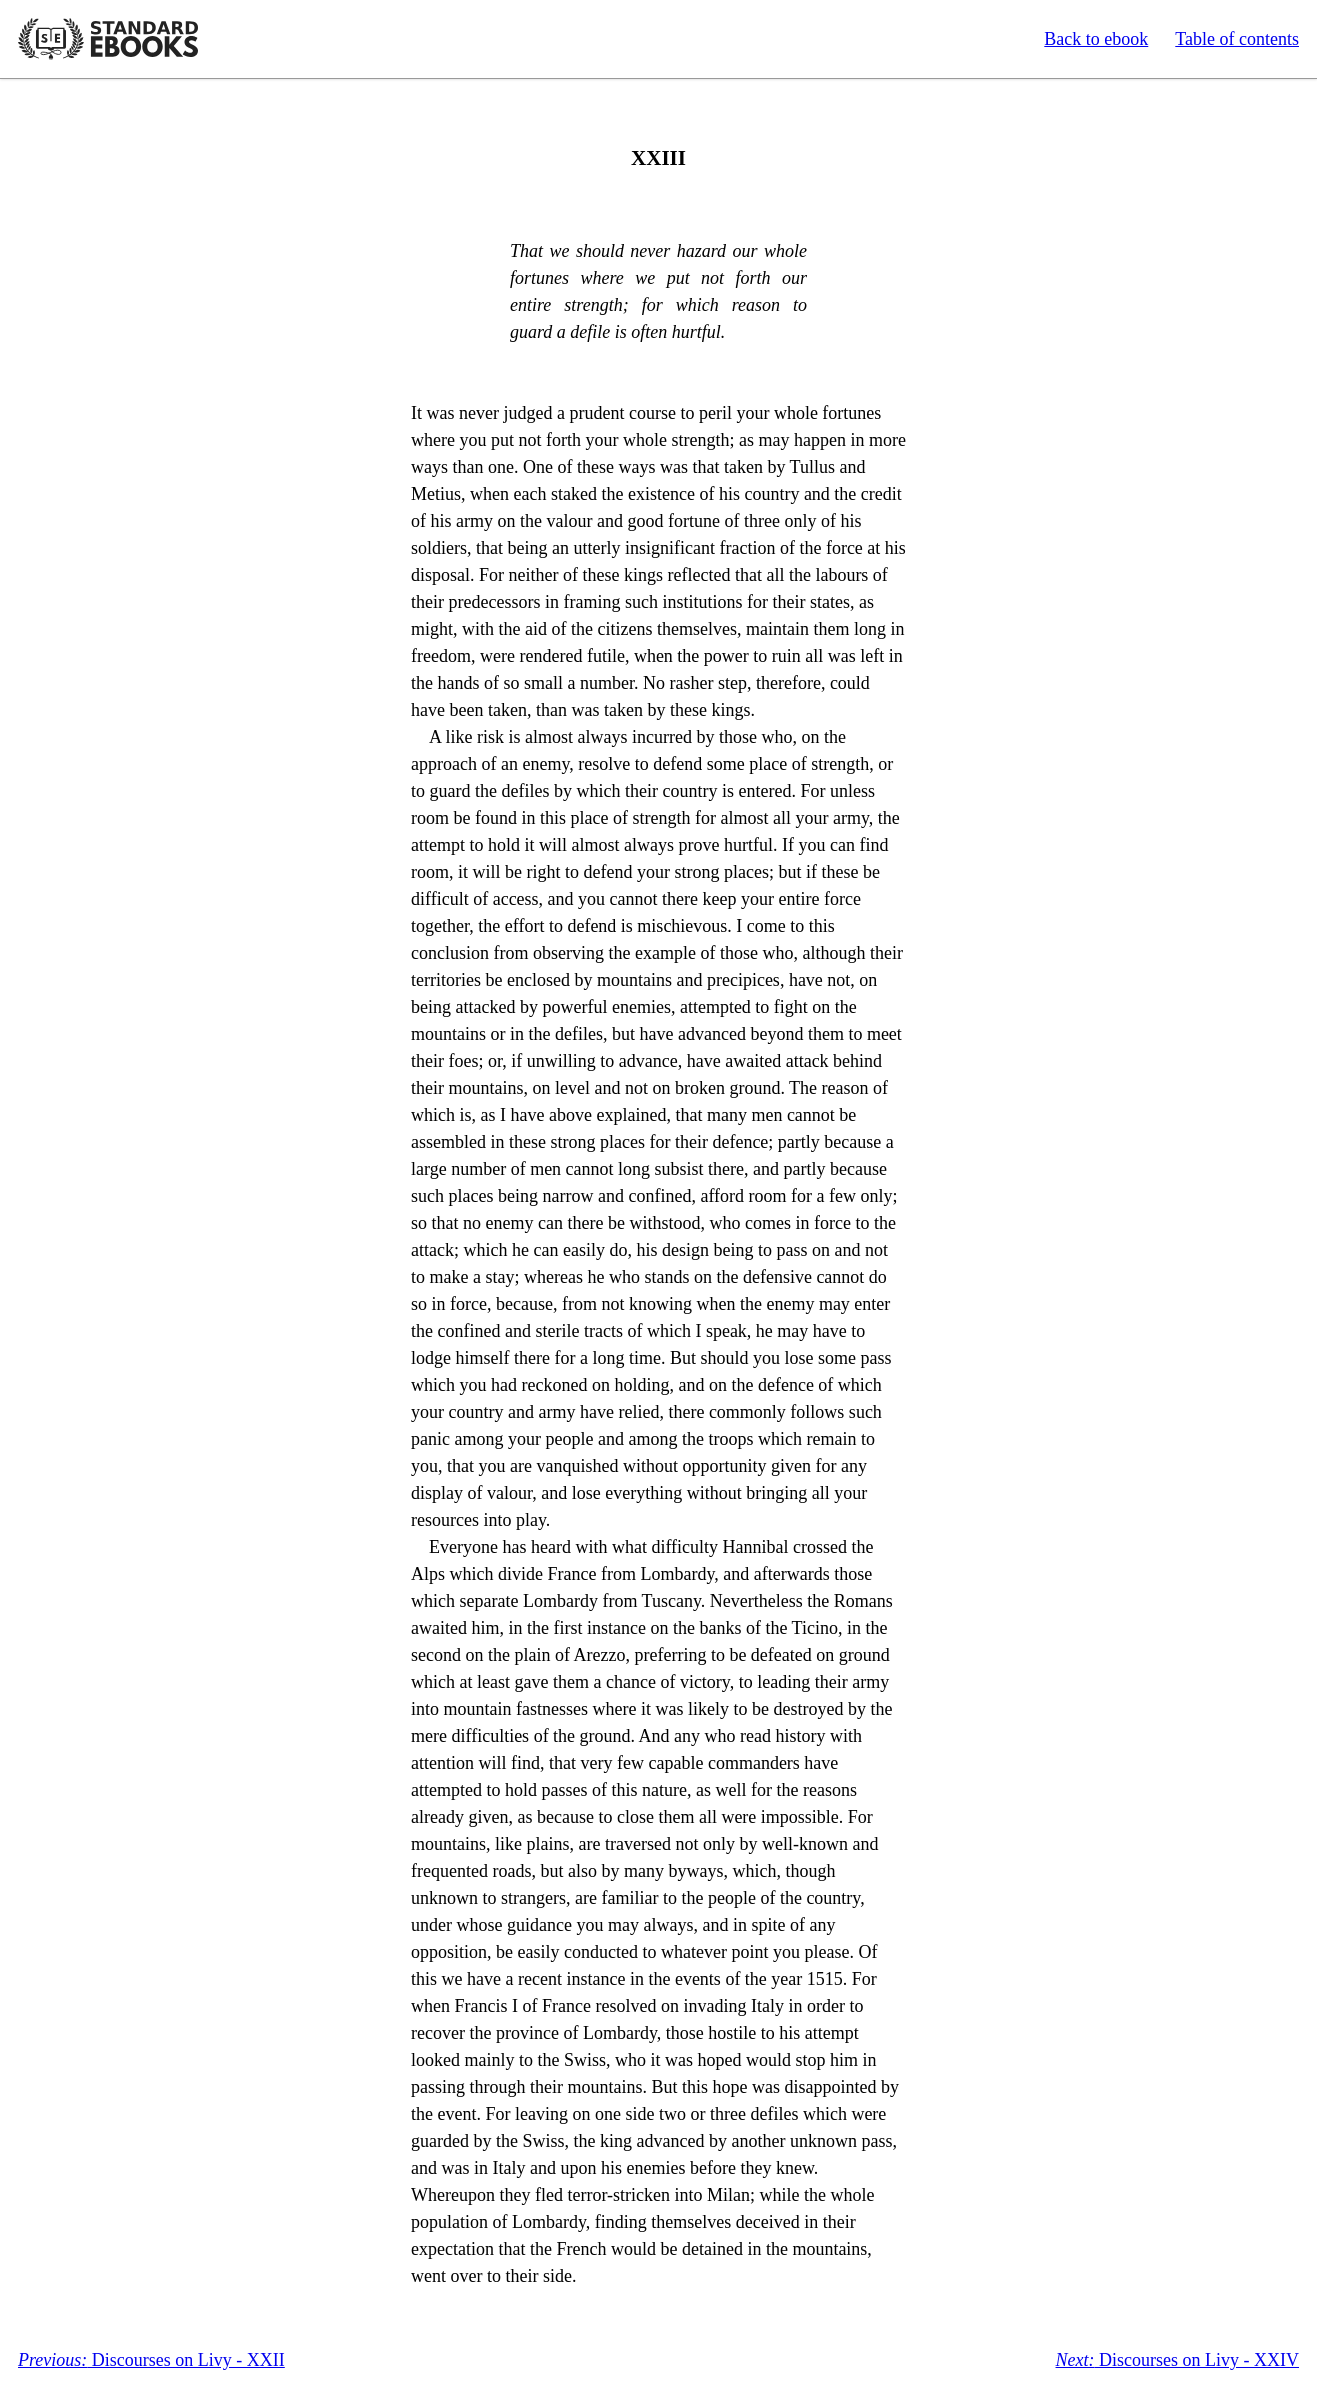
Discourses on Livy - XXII (151, 2360)
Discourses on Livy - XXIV (1177, 2360)
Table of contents (1237, 39)
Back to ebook (1096, 39)
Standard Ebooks (108, 39)
